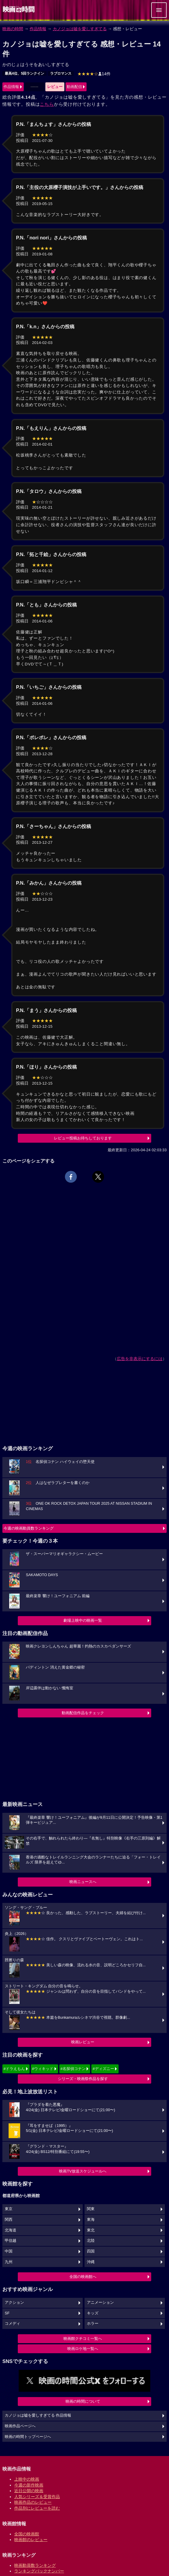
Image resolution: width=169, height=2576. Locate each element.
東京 (8, 2209)
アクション (14, 2302)
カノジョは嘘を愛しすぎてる (80, 28)
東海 (91, 2220)
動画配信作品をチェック (83, 1713)
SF (7, 2313)
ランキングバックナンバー (39, 2571)
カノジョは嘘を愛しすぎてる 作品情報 (38, 2415)
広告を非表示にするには (139, 1358)
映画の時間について (83, 2401)
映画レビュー (82, 2042)
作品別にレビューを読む (37, 2508)
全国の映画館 (26, 2534)
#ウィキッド (42, 2068)
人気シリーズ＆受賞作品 (37, 2496)
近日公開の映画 (28, 2490)
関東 (91, 2209)
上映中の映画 (26, 2479)
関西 (8, 2220)
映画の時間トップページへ (28, 2437)
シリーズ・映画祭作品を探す (83, 2079)
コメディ (12, 2324)
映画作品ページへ (20, 2426)
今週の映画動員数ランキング (29, 1528)
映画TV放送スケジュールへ (82, 2171)
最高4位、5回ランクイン (24, 73)
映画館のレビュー (30, 2539)
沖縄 (91, 2262)
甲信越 (10, 2241)
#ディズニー (103, 2068)
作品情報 (38, 28)
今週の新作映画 (28, 2485)
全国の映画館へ (82, 2276)
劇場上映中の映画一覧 (82, 1620)
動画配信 (74, 86)
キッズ (92, 2313)
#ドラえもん (14, 2068)
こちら (47, 104)
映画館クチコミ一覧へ (82, 2338)
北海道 (10, 2230)
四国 (91, 2251)
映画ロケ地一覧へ (82, 2348)
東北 (91, 2230)
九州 (8, 2262)
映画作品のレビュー (33, 2502)
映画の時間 (12, 28)
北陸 (91, 2241)
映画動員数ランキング (35, 2565)
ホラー (92, 2324)
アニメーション (100, 2302)
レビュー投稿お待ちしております (83, 1138)
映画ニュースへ (82, 1881)
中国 (8, 2251)
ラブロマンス (60, 73)
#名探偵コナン (73, 2068)
